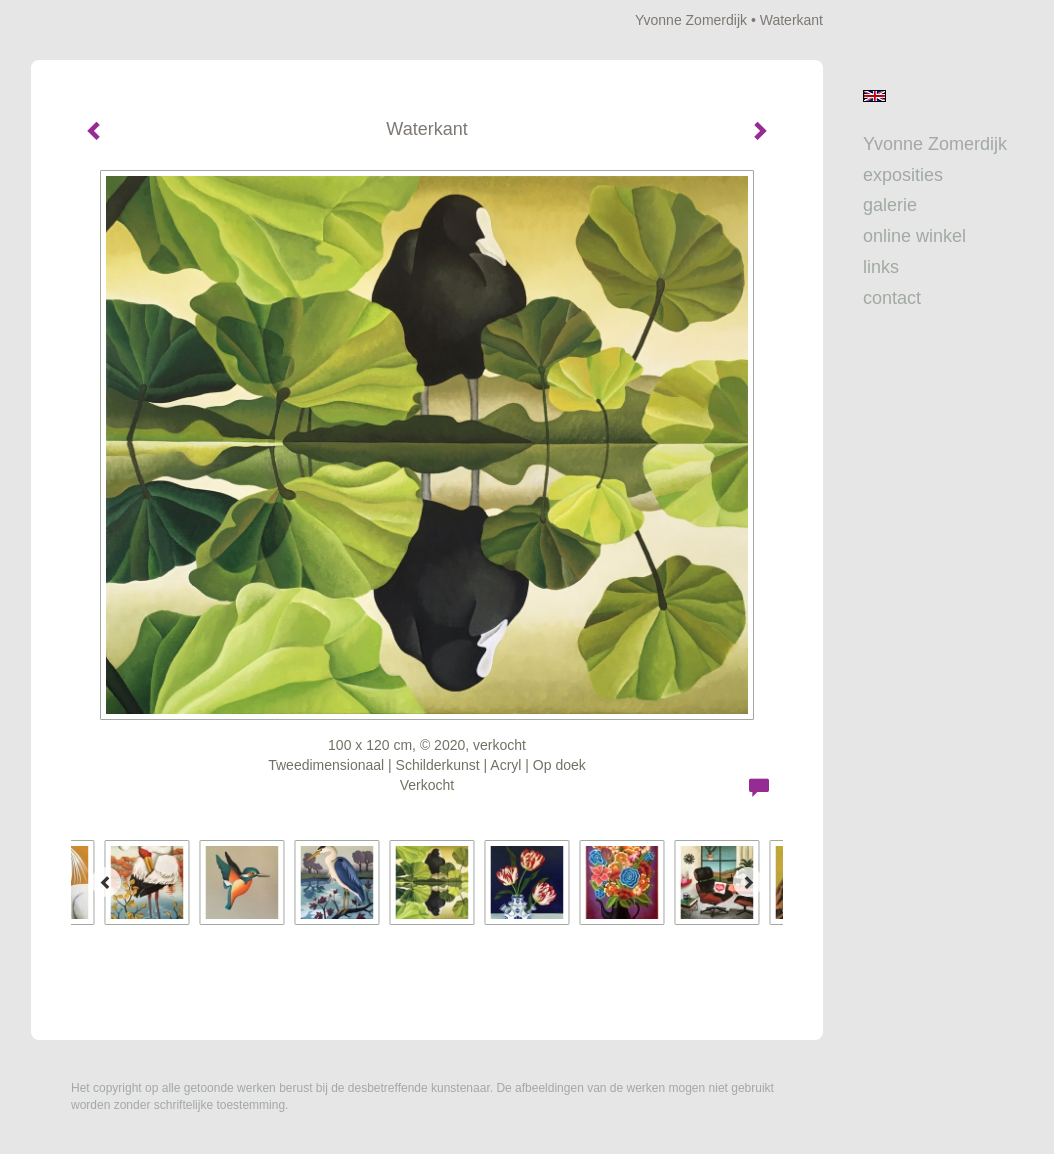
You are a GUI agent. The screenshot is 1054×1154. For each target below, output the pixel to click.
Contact (892, 298)
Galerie (890, 205)
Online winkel (914, 236)
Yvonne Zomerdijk (691, 20)
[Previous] (106, 882)
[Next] (748, 882)
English (874, 96)
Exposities (903, 175)
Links (881, 267)
